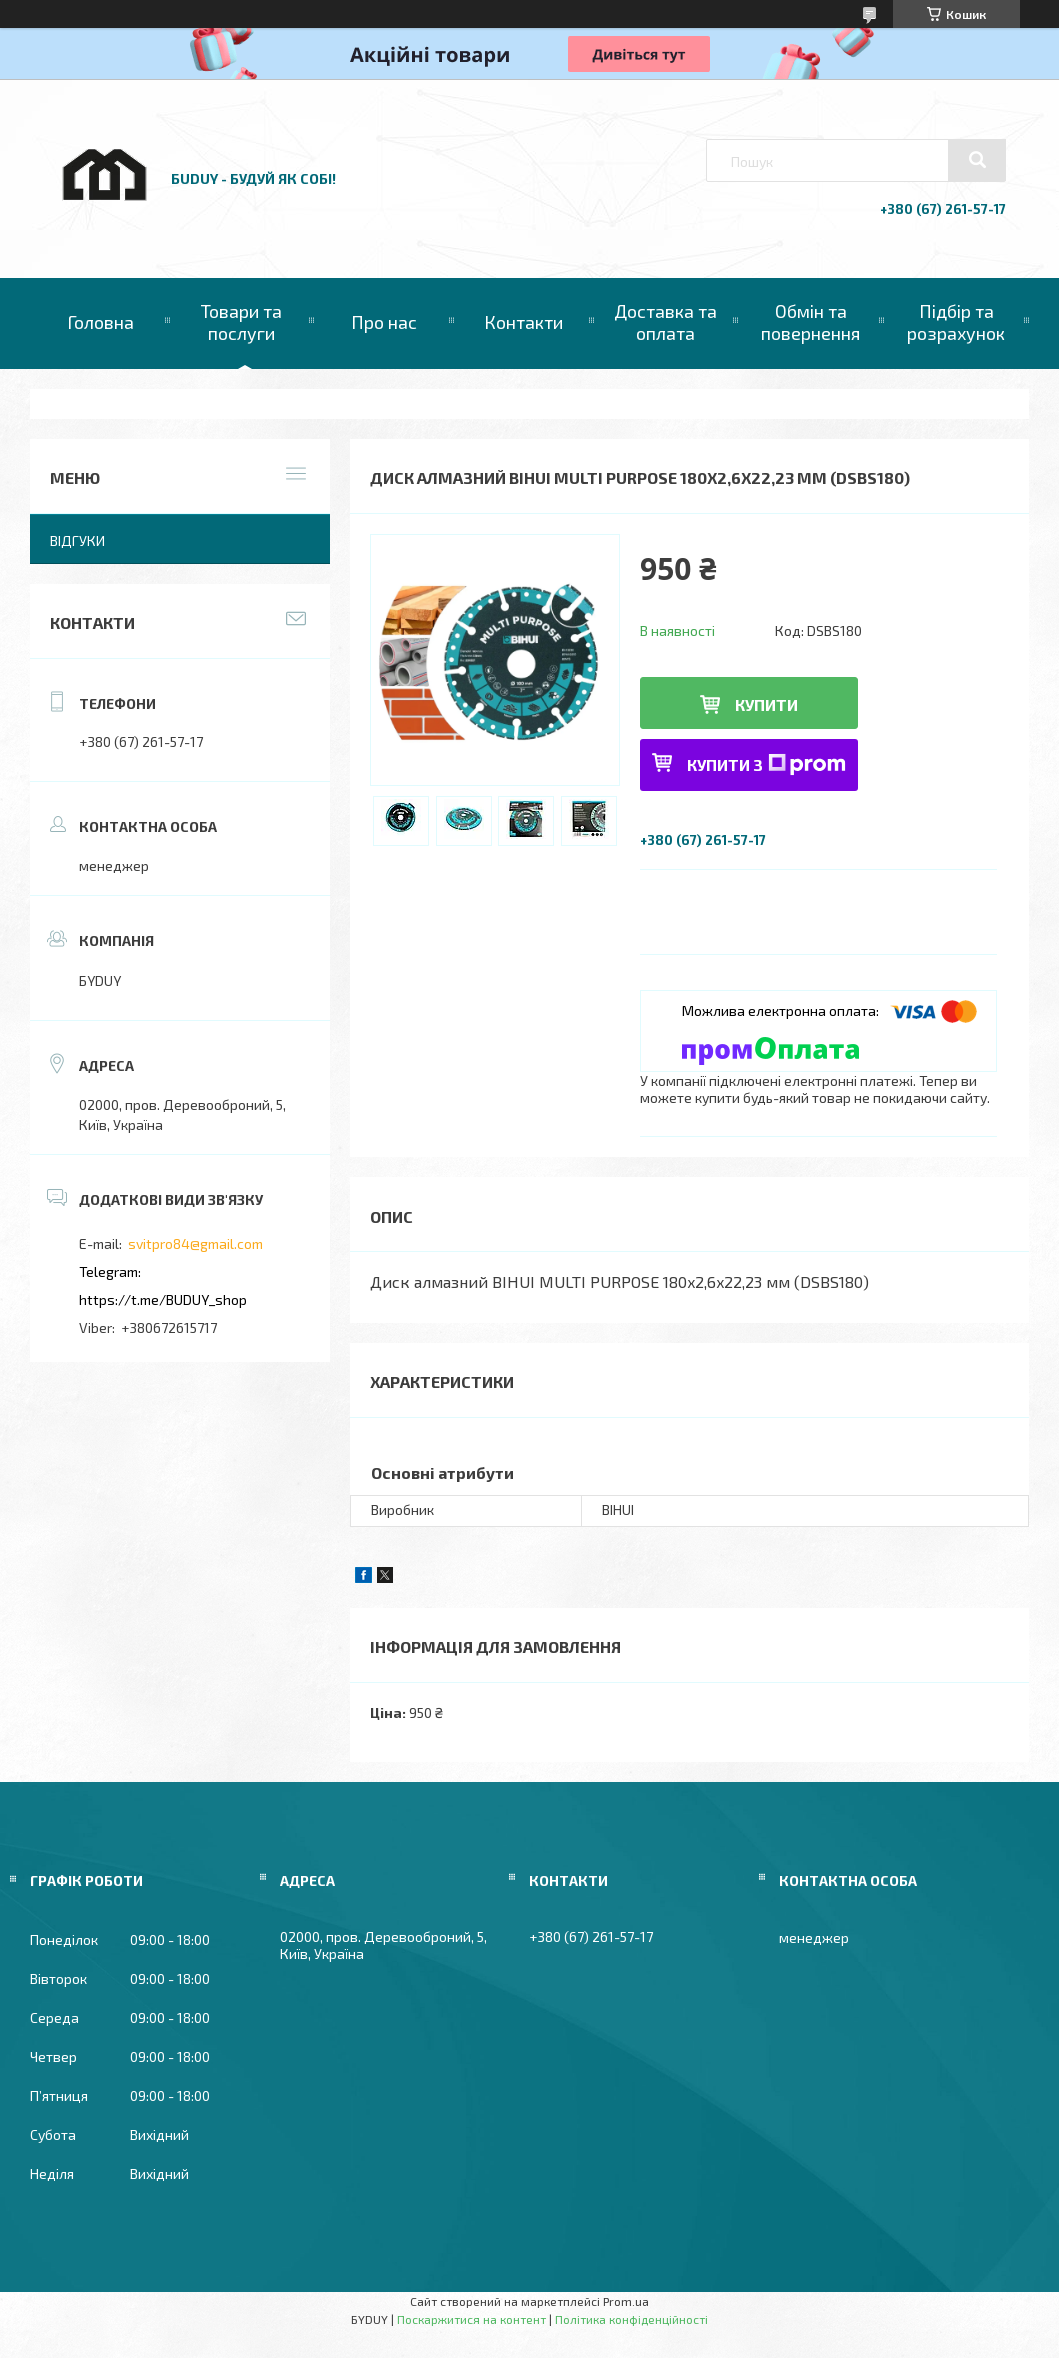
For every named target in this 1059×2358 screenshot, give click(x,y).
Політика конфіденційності (631, 2319)
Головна (100, 322)
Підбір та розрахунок (956, 322)
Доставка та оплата (665, 322)
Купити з (766, 764)
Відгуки (77, 540)
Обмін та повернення (810, 322)
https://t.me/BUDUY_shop (163, 1299)
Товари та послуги (241, 322)
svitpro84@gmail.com (195, 1243)
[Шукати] (977, 160)
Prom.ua (626, 2301)
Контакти (523, 322)
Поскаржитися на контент (471, 2319)
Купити (766, 704)
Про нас (384, 322)
